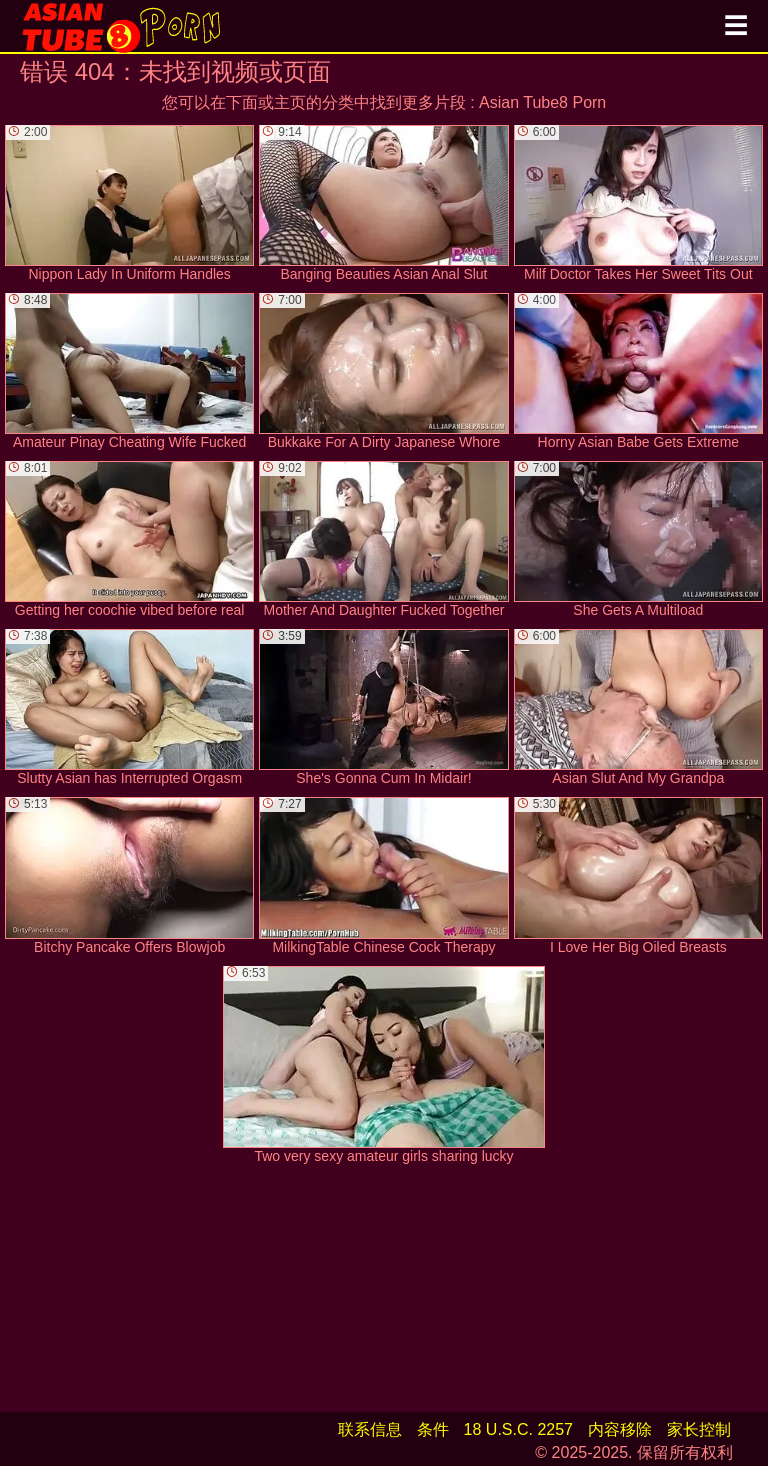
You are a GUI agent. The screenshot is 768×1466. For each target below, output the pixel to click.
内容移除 (620, 1429)
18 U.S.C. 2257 (518, 1429)
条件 (433, 1429)
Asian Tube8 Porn (542, 102)
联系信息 (370, 1429)
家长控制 (699, 1429)
